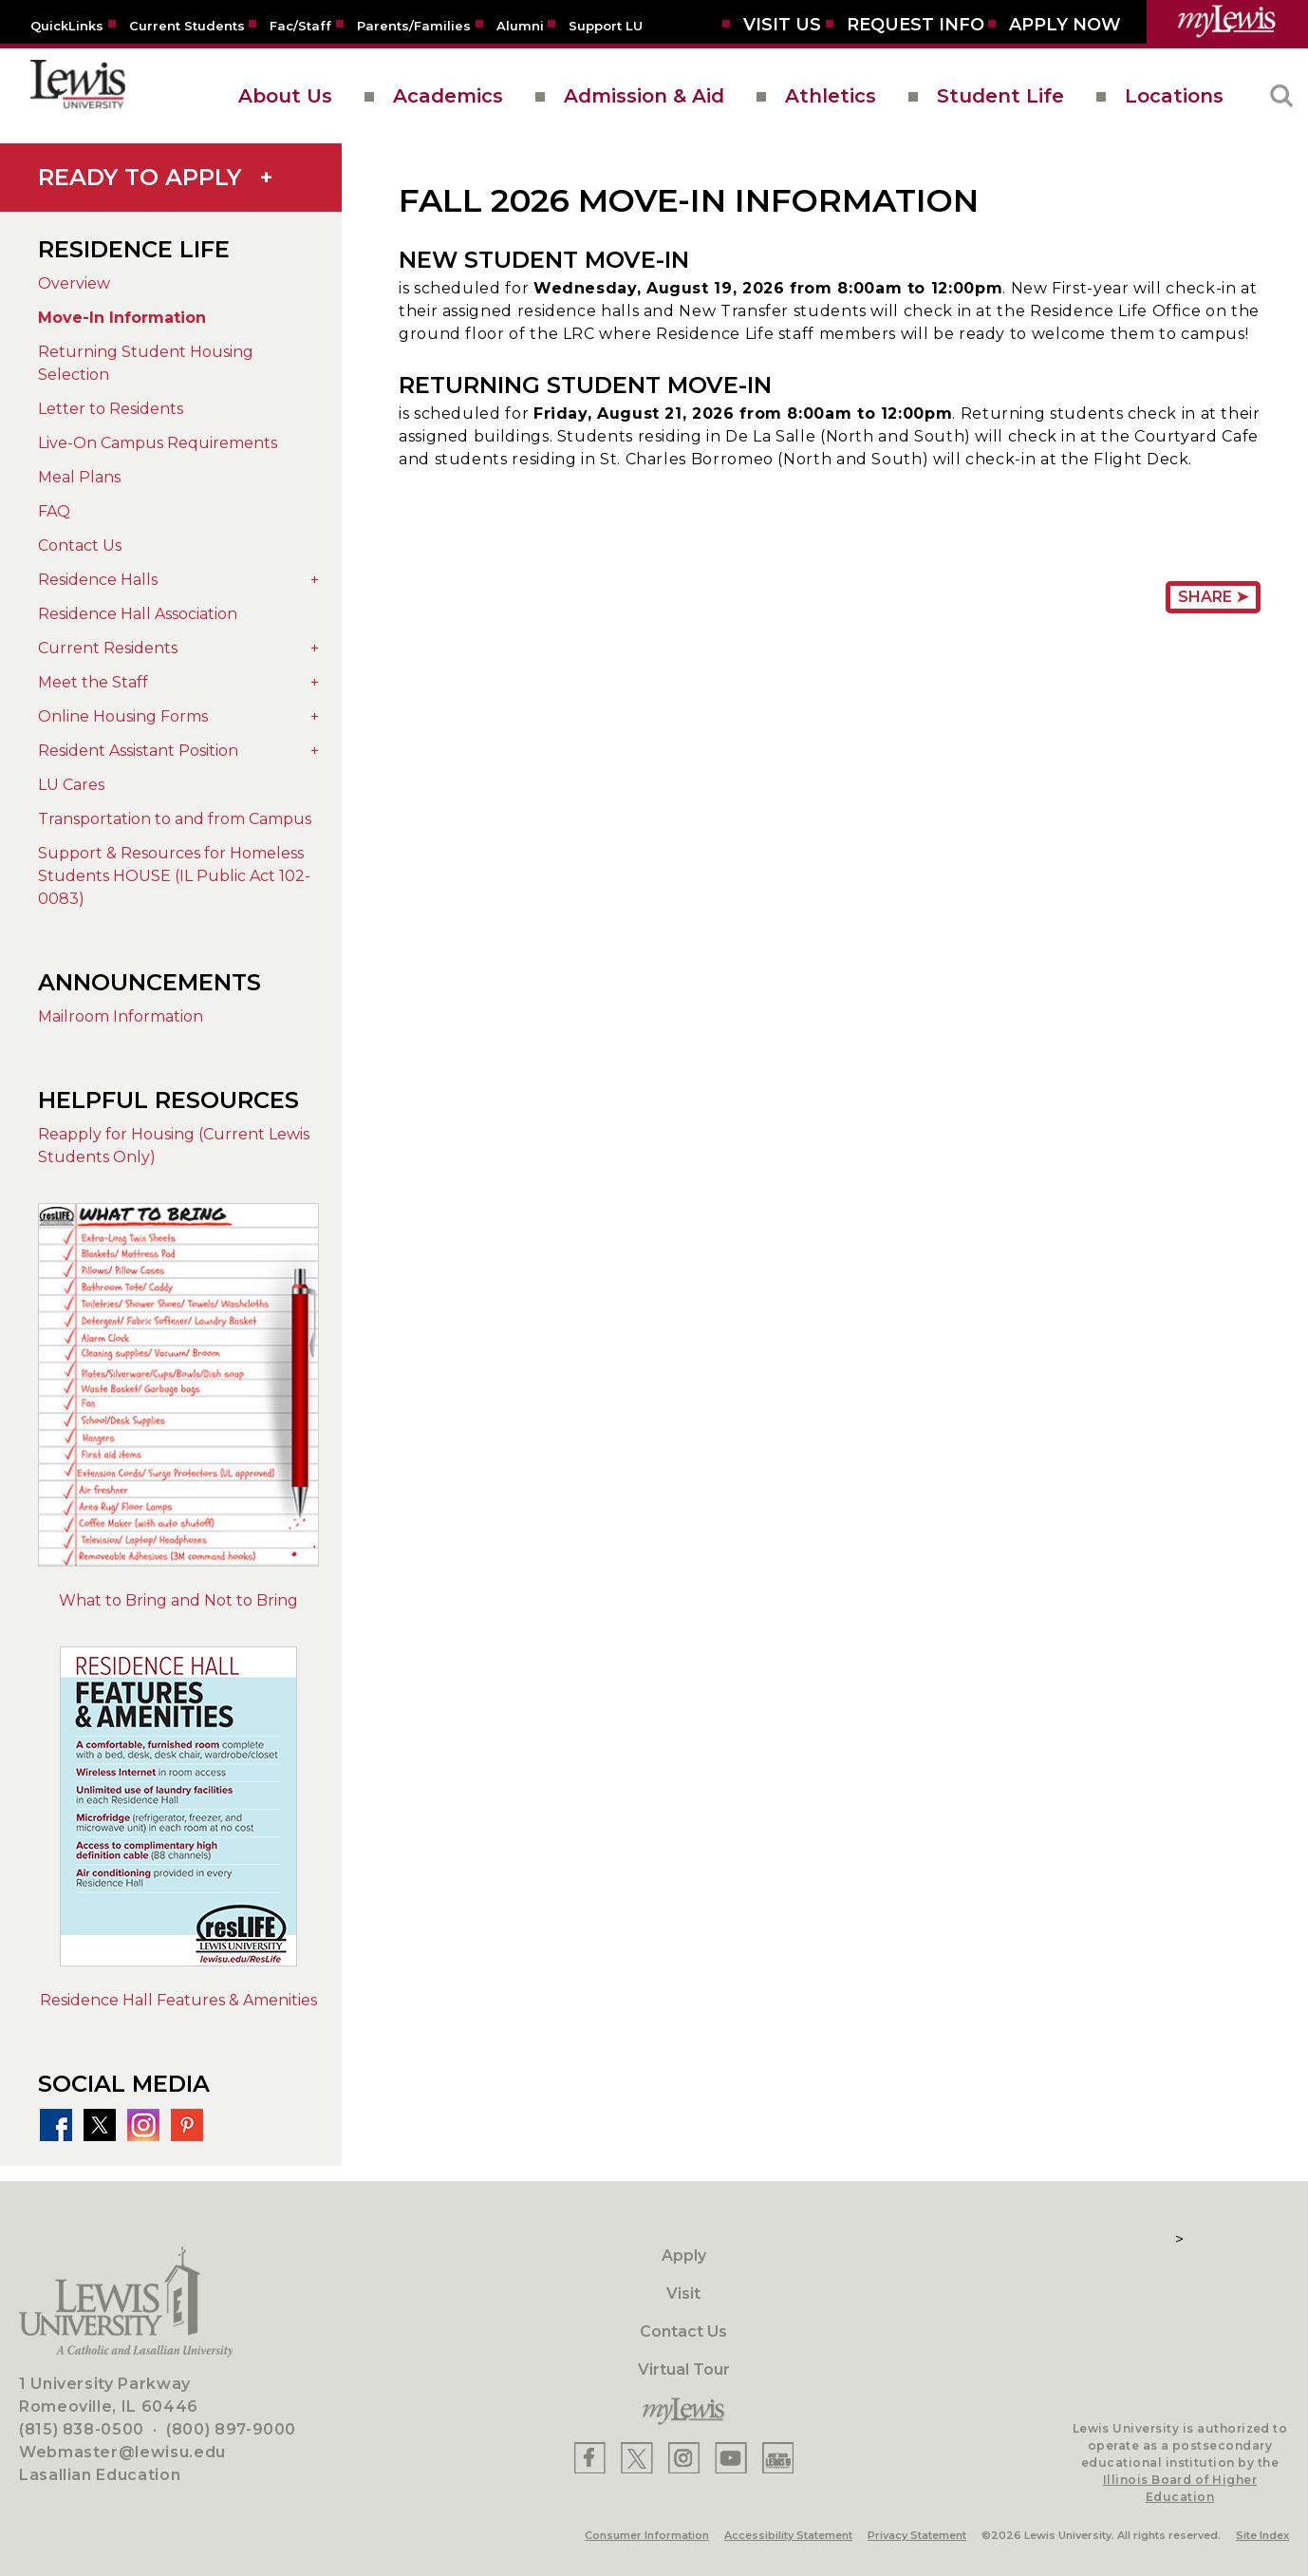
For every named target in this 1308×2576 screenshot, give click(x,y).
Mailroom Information (120, 1016)
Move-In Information (122, 318)
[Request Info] (915, 24)
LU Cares (71, 785)
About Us (285, 96)
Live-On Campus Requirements (157, 443)
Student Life (1000, 96)
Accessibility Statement (788, 2535)
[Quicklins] (66, 24)
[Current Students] (187, 24)
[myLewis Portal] (1227, 22)
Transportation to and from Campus (174, 819)
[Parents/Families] (414, 24)
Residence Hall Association (137, 614)
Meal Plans (79, 477)
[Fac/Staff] (300, 24)
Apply (684, 2256)
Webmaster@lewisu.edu (122, 2452)
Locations (1174, 96)
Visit (683, 2294)
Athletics (830, 96)
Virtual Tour (684, 2369)
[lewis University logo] (77, 95)
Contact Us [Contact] (683, 2331)
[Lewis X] (637, 2457)
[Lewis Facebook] (590, 2457)
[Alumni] (520, 24)
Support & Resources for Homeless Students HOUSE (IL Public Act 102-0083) (174, 876)
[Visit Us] (782, 24)
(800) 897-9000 (231, 2429)
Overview (74, 283)
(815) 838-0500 (81, 2429)
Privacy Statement (917, 2535)
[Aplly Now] (1065, 24)
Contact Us (79, 545)
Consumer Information (647, 2535)
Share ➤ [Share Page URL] (1213, 597)
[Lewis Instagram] (684, 2457)
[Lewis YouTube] (731, 2457)
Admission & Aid (644, 96)
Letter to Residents (110, 409)
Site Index (1262, 2535)
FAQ (54, 511)
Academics (448, 96)
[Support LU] (606, 24)
